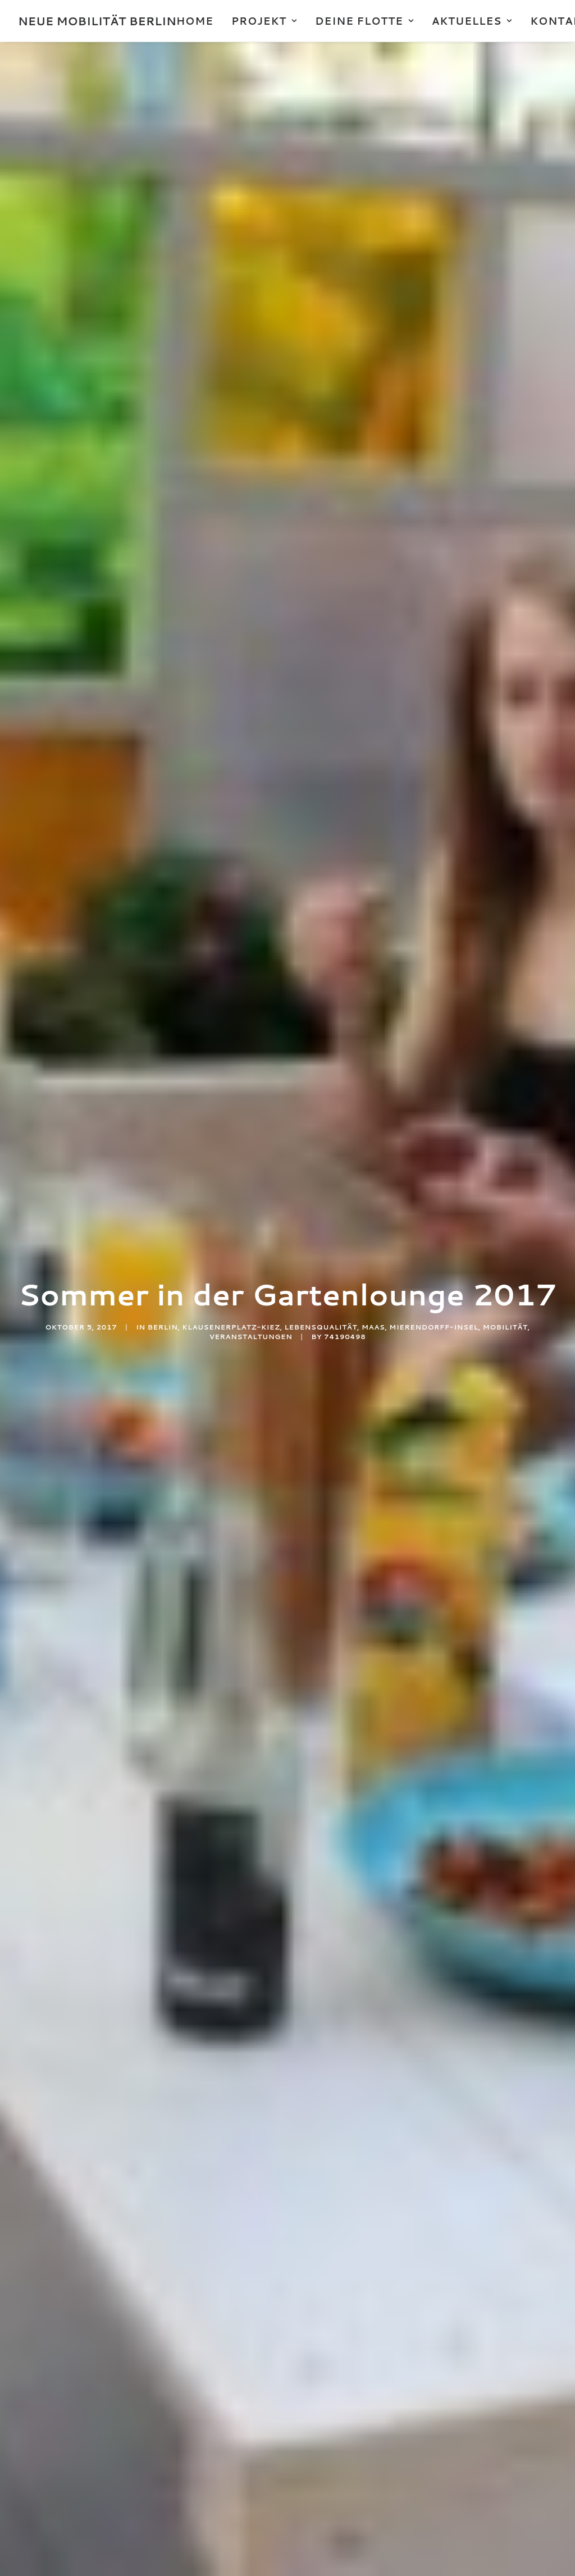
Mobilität (505, 334)
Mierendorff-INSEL (433, 334)
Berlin (163, 334)
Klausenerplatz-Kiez (231, 334)
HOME (194, 20)
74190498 (345, 344)
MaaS (373, 334)
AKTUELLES (472, 20)
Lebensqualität (321, 334)
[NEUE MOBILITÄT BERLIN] (97, 20)
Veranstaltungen (251, 344)
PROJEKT (264, 20)
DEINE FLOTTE (364, 20)
